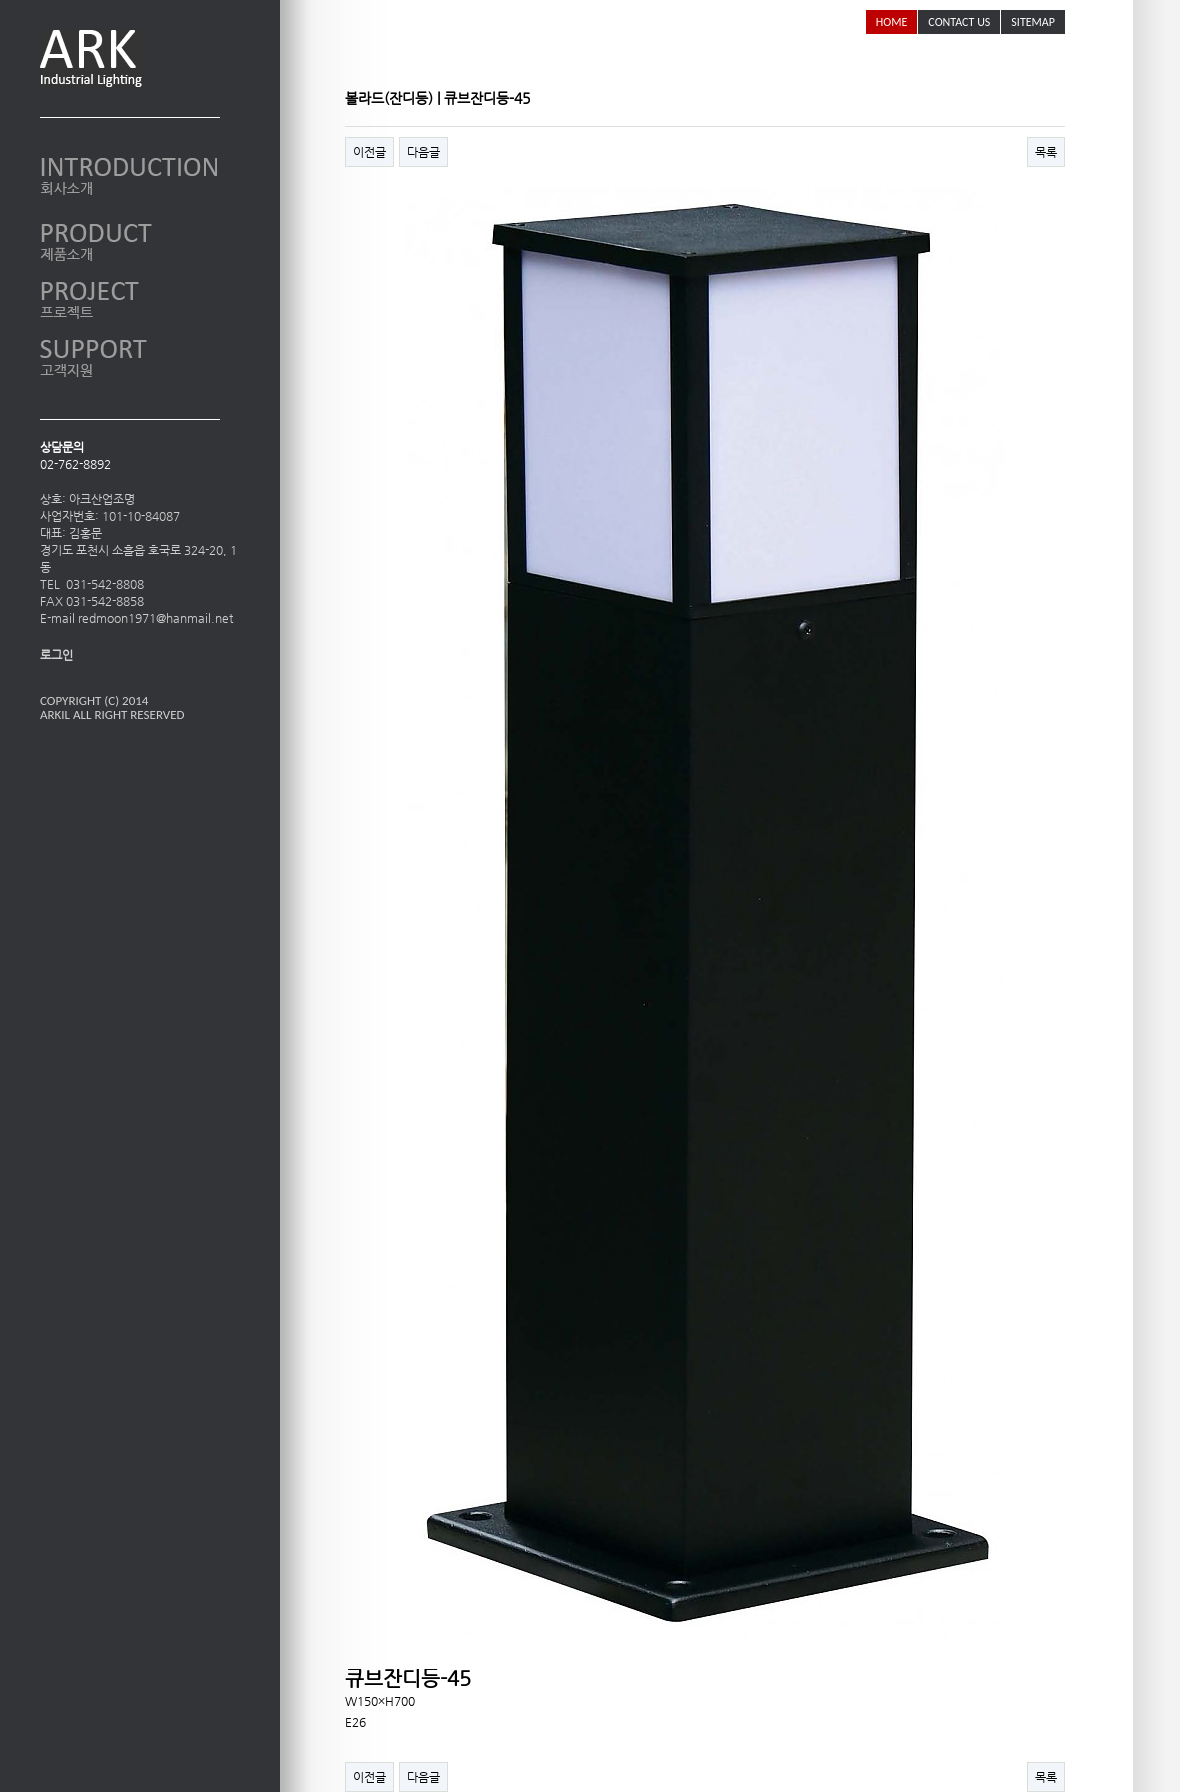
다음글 (423, 152)
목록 (1046, 152)
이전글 (369, 152)
